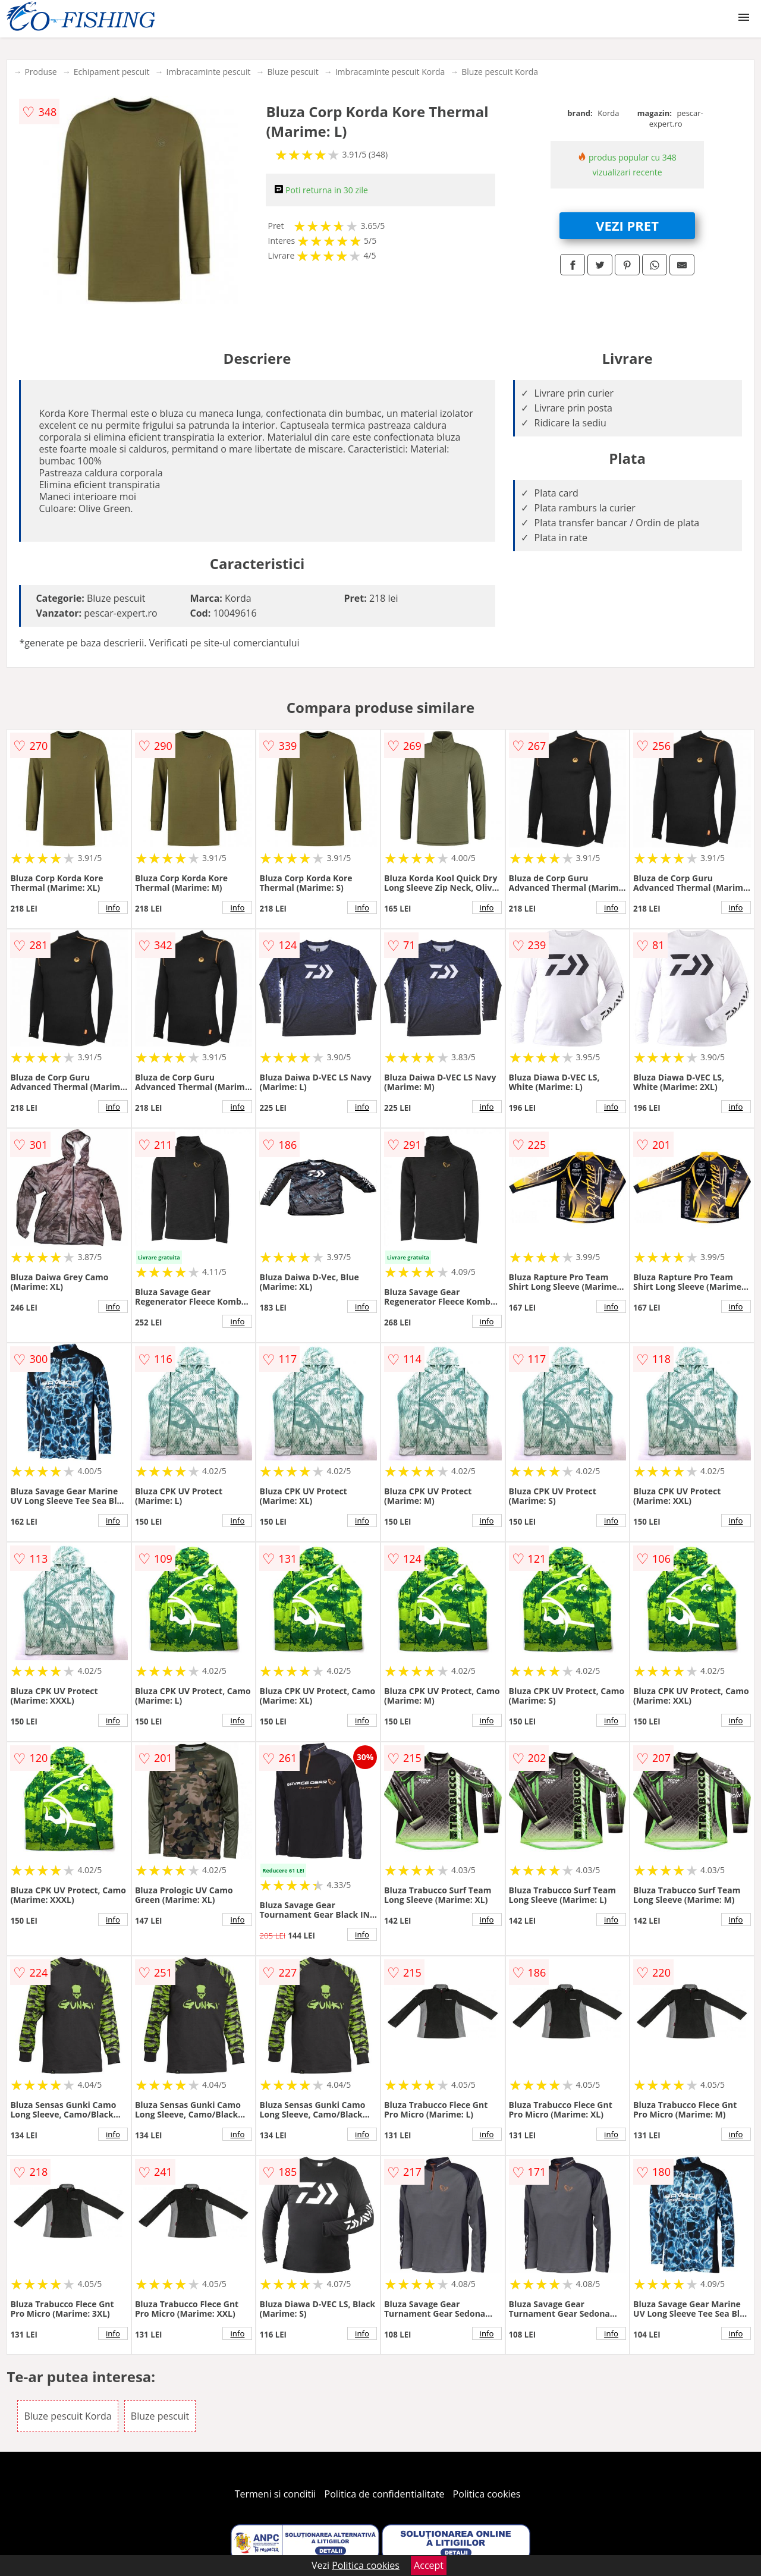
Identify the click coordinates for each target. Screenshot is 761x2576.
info (113, 907)
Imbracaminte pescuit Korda (390, 71)
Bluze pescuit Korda (499, 71)
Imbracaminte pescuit (208, 71)
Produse (40, 71)
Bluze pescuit (292, 71)
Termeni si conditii (275, 2493)
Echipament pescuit (112, 71)
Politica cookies (487, 2493)
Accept (429, 2565)
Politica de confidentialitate (385, 2493)
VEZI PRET (627, 225)
